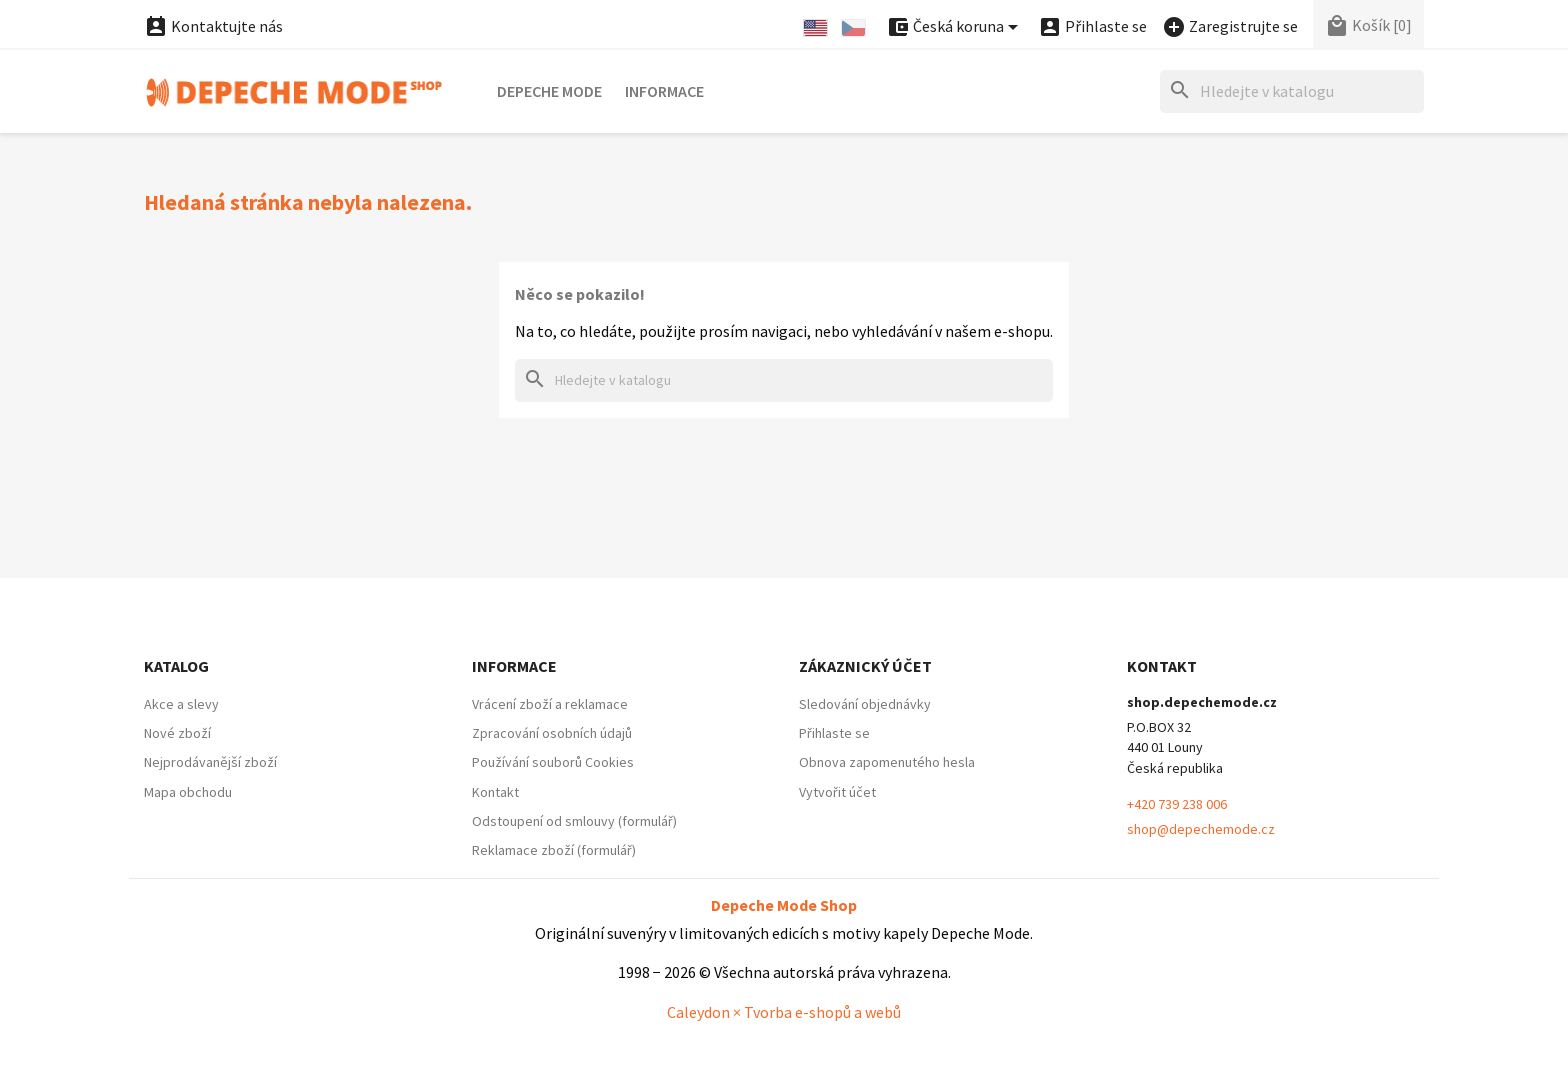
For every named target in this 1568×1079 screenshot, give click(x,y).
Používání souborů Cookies (553, 762)
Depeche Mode (549, 91)
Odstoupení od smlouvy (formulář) (574, 821)
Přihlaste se (834, 733)
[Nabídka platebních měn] (955, 27)
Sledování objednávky (865, 704)
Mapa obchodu (188, 792)
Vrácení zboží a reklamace (550, 704)
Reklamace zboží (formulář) (554, 850)
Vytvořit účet (837, 792)
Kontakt (495, 792)
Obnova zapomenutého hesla (887, 762)
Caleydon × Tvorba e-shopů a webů (784, 1012)
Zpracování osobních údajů (552, 733)
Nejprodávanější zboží (210, 762)
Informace (664, 91)
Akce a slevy (181, 704)
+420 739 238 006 (1177, 804)
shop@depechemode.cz (1201, 829)
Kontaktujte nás (213, 26)
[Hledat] (1292, 91)
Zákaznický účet (865, 666)
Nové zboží (177, 733)
